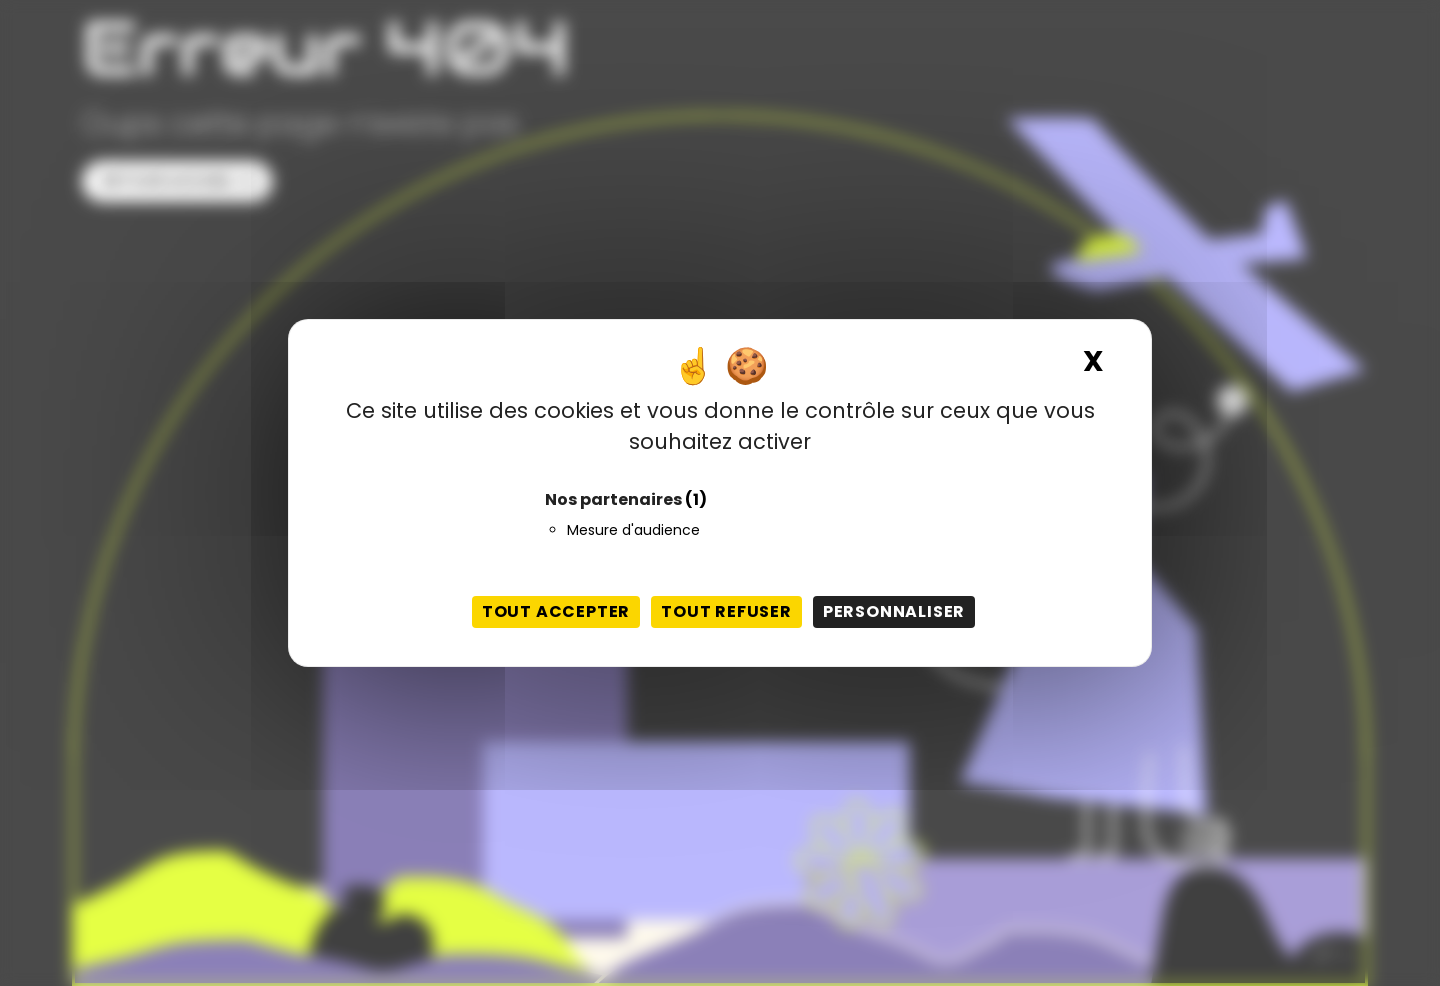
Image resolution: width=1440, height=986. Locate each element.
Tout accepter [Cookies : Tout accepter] (556, 611)
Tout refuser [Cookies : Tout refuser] (726, 611)
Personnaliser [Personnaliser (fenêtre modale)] (894, 611)
